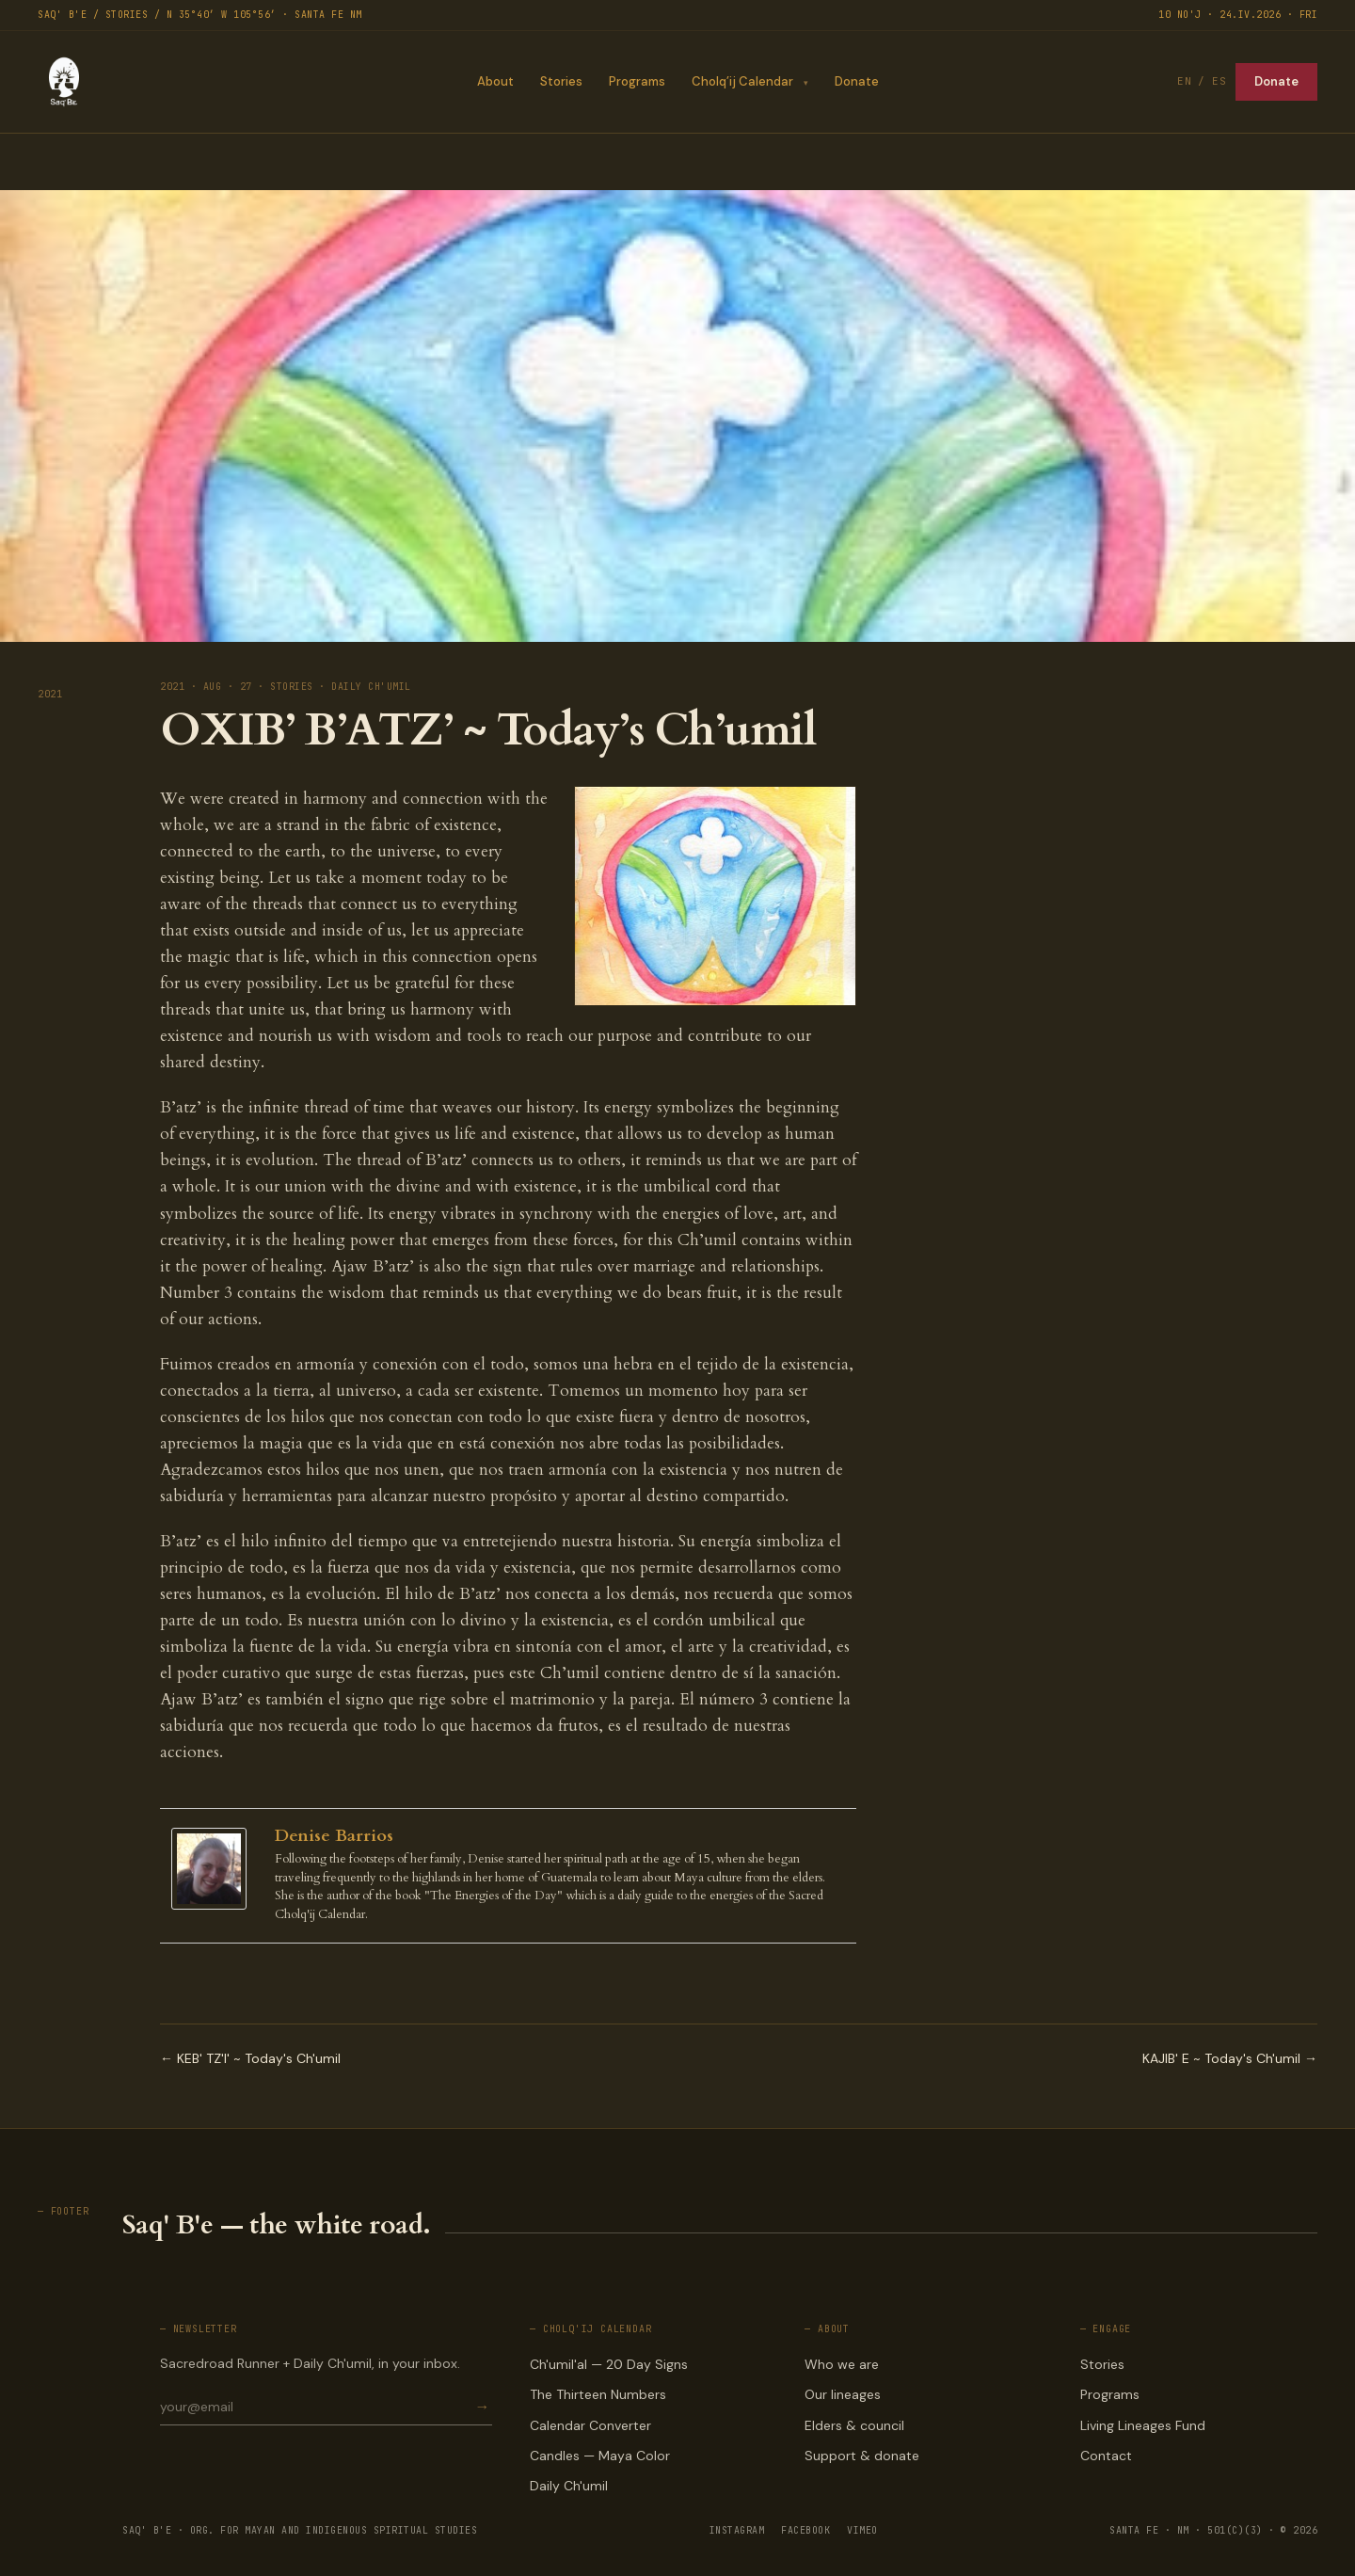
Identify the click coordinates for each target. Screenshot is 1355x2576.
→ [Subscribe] (482, 2407)
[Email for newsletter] (316, 2406)
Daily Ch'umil (569, 2485)
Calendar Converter (590, 2425)
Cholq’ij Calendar (741, 81)
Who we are (842, 2364)
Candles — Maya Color (600, 2455)
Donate (857, 81)
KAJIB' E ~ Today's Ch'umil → (1229, 2058)
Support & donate (862, 2455)
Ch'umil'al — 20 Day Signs (609, 2364)
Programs (636, 81)
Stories (560, 81)
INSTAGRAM (737, 2530)
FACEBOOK (805, 2530)
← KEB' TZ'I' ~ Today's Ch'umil (250, 2058)
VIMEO (862, 2530)
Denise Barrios (334, 1836)
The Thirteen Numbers (598, 2394)
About (494, 81)
